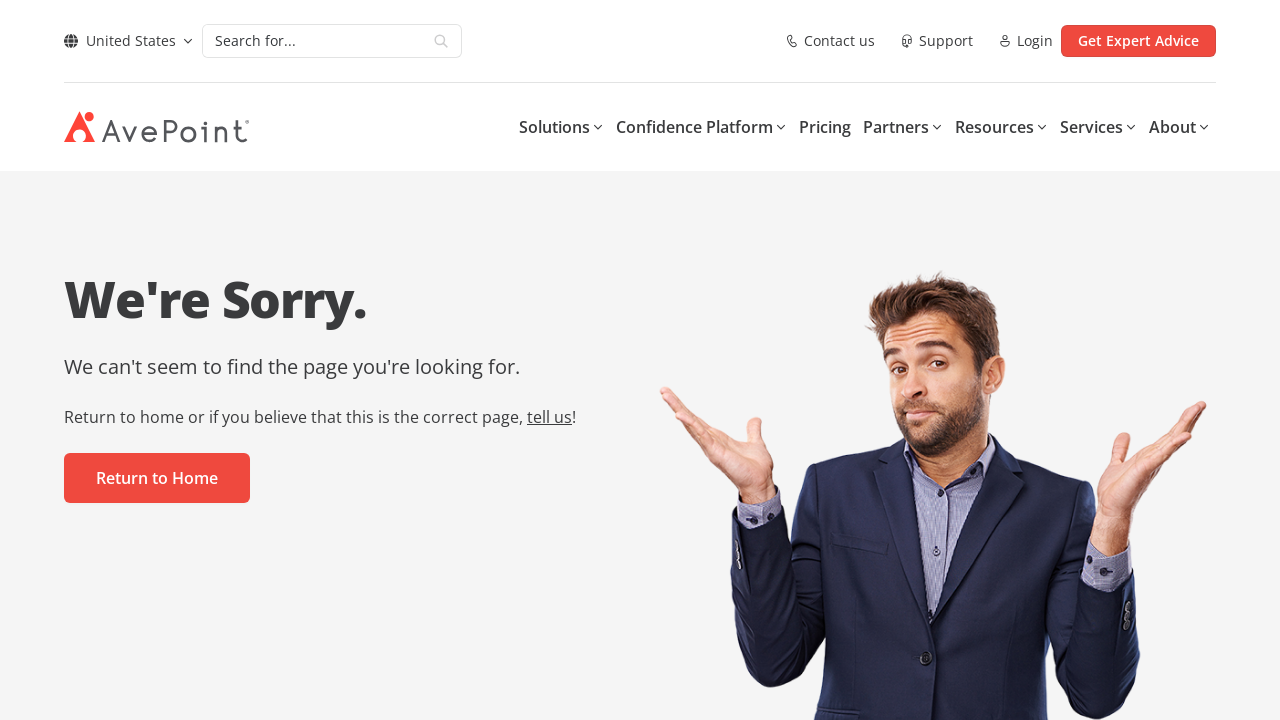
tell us (549, 417)
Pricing (825, 127)
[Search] (312, 41)
